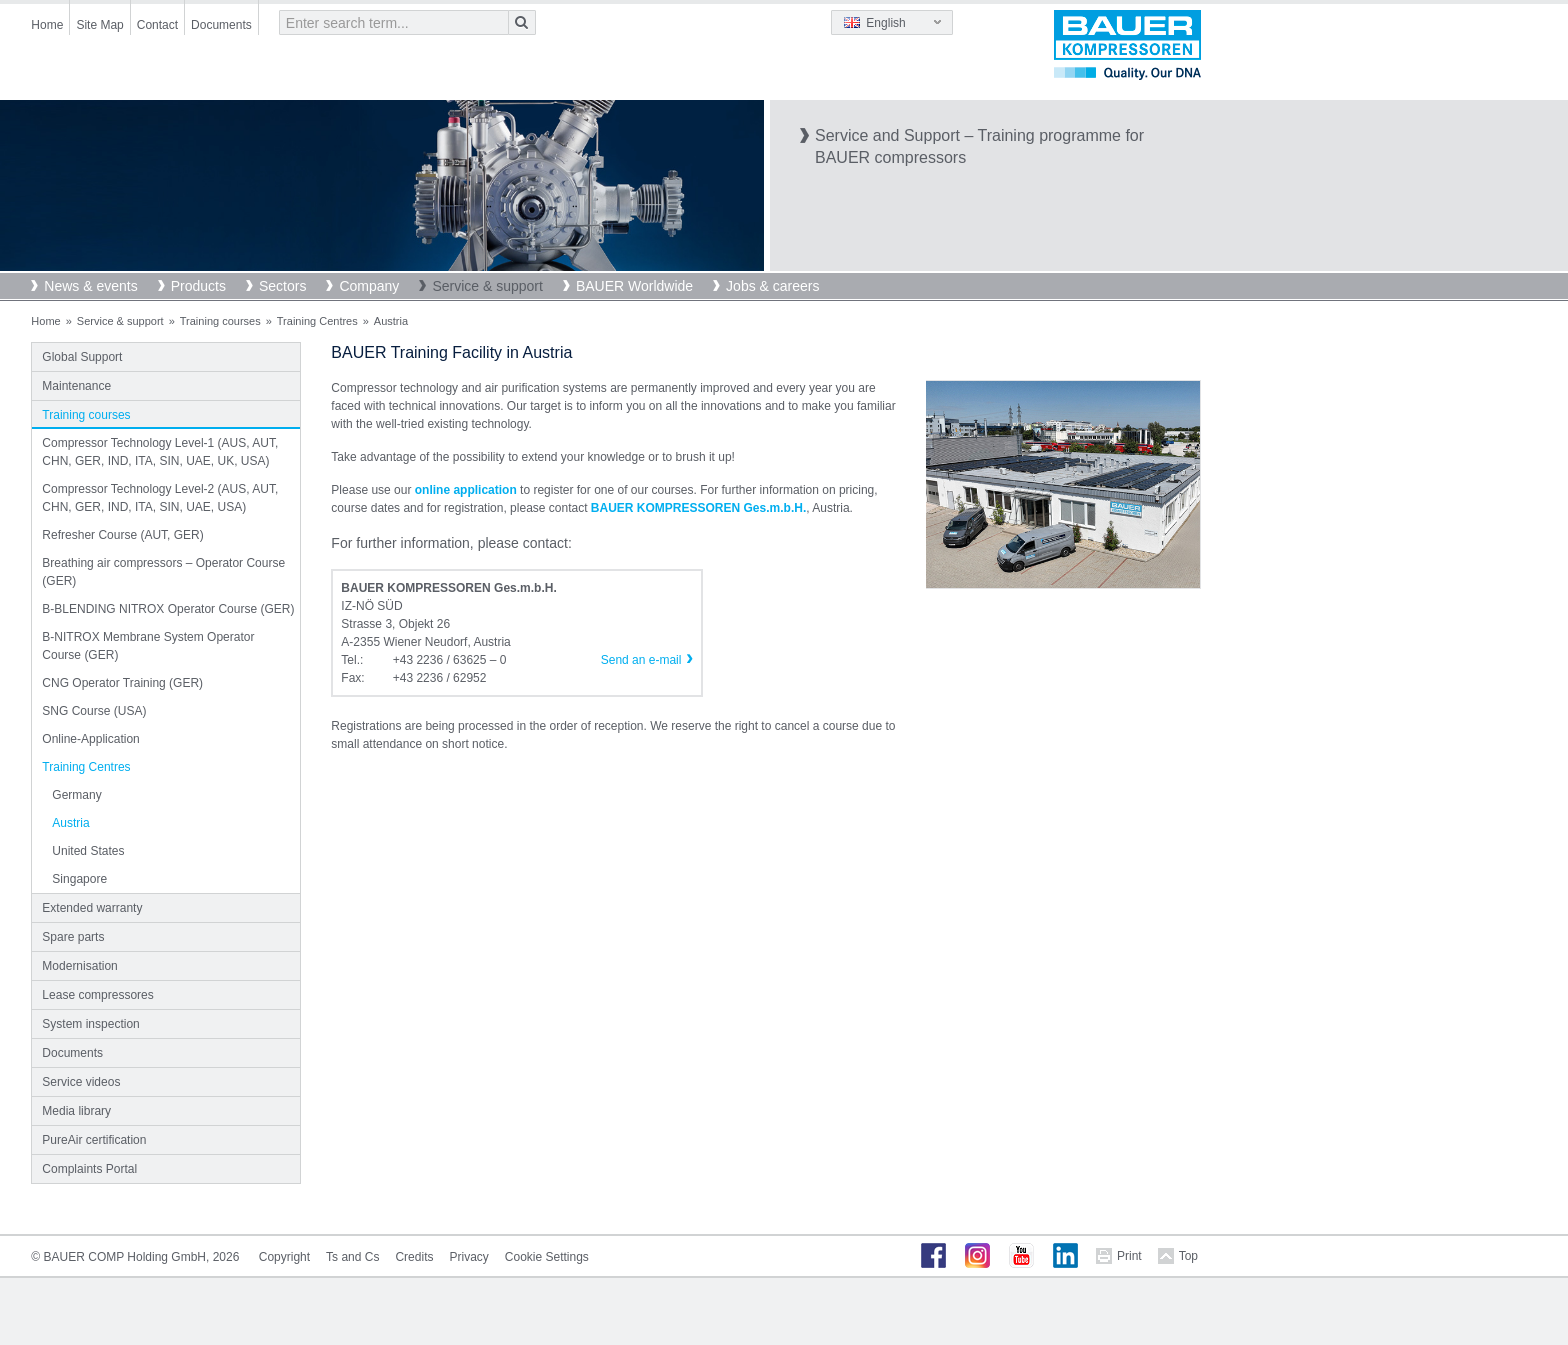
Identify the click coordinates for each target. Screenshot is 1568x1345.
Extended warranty (92, 908)
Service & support (487, 286)
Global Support (82, 357)
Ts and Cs (352, 1257)
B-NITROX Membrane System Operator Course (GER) (148, 646)
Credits (414, 1257)
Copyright (284, 1257)
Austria (70, 823)
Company (369, 286)
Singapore (79, 879)
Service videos (81, 1082)
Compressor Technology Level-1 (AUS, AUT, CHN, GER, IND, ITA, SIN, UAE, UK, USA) (160, 452)
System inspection (90, 1024)
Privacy (468, 1257)
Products (198, 286)
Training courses (220, 321)
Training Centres (317, 321)
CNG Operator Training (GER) (122, 683)
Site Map (99, 25)
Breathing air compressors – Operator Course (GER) (163, 572)
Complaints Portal (89, 1169)
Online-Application (90, 739)
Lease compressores (97, 995)
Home (47, 25)
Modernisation (79, 966)
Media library (76, 1111)
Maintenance (76, 386)
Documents (221, 25)
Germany (76, 795)
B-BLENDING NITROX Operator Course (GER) (168, 609)
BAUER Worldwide (634, 286)
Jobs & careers (772, 286)
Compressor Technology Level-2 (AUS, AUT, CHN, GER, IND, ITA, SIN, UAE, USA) (160, 498)
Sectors (282, 286)
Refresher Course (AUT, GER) (122, 535)
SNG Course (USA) (94, 711)
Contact (157, 25)
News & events (90, 286)
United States (88, 851)
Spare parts (73, 937)
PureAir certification (94, 1140)
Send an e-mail (641, 660)
